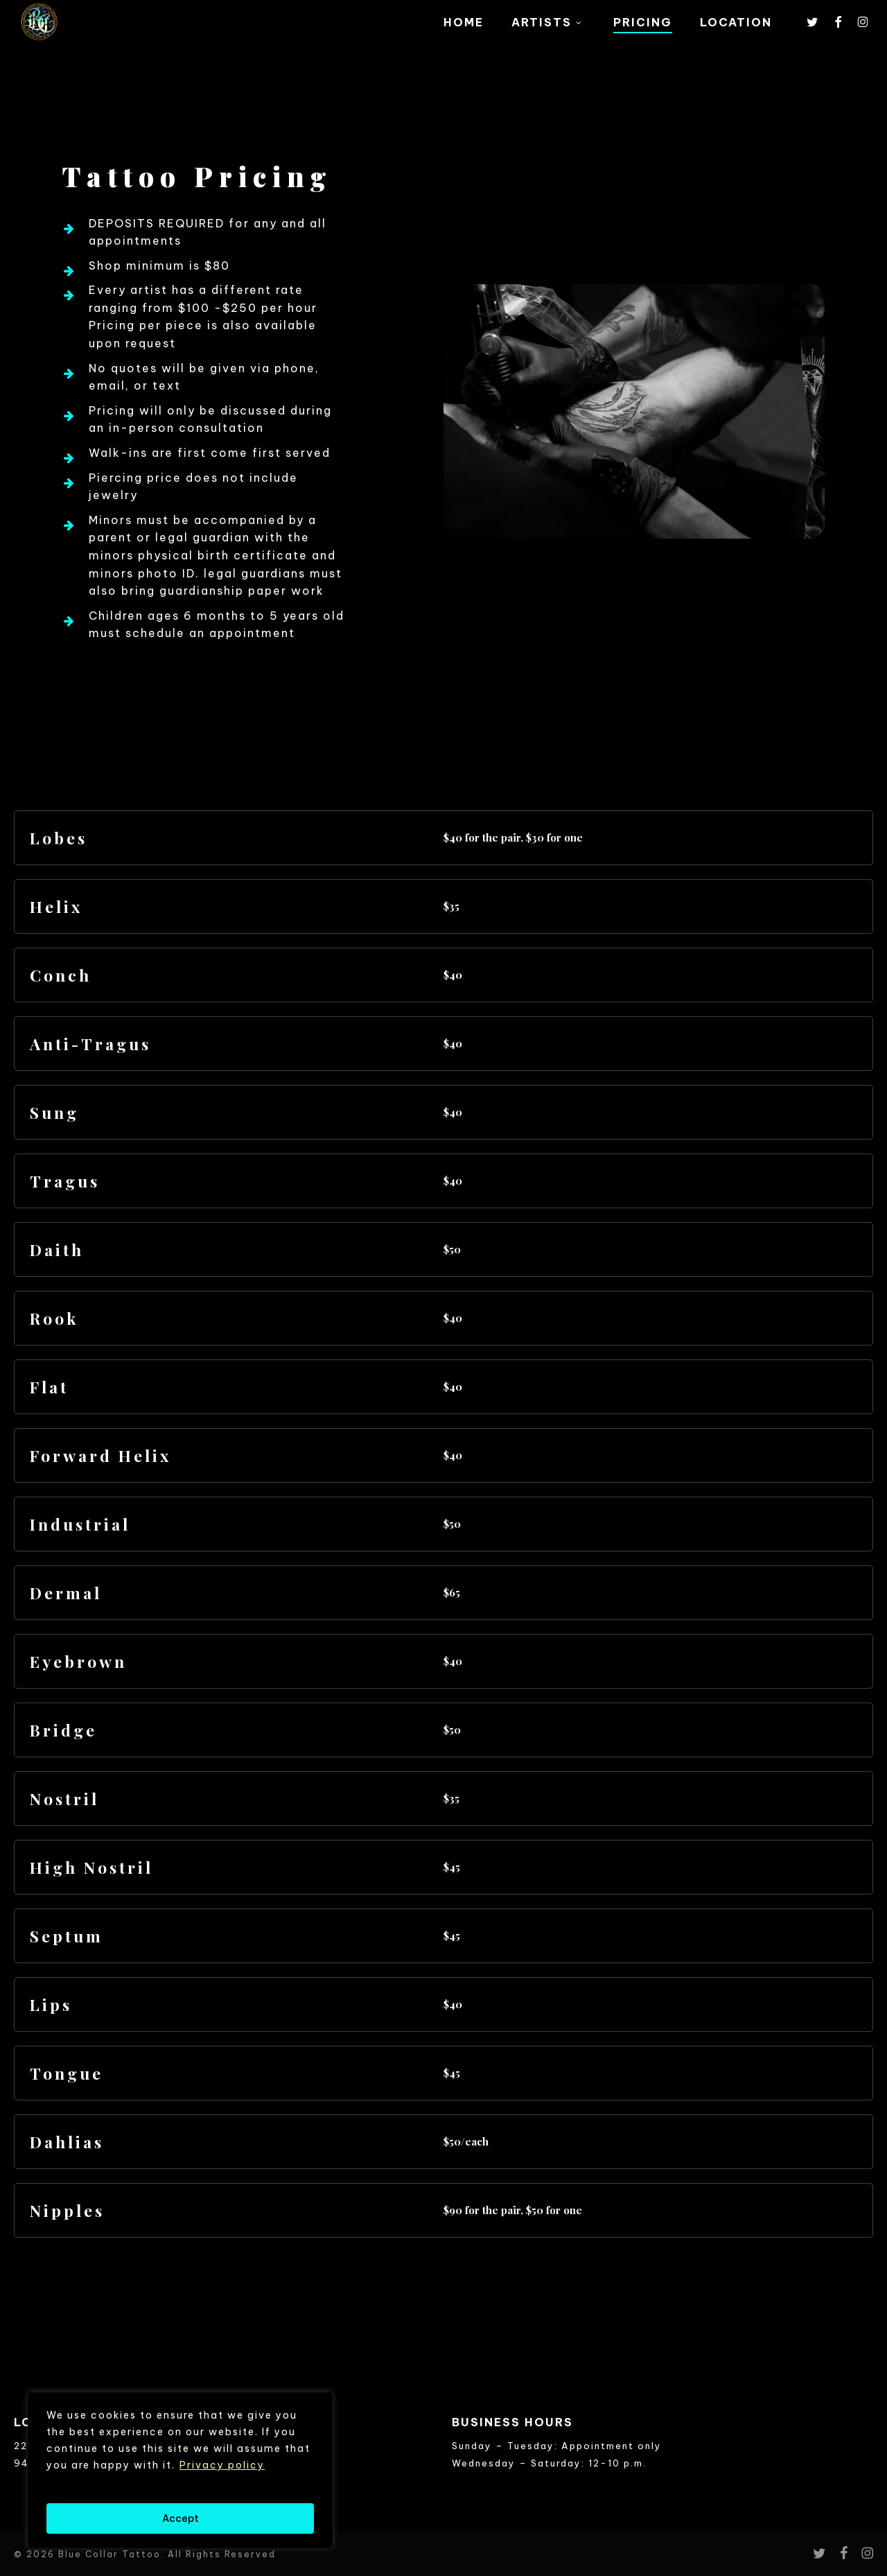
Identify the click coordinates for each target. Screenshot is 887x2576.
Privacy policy (222, 2465)
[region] (180, 2470)
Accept (180, 2518)
